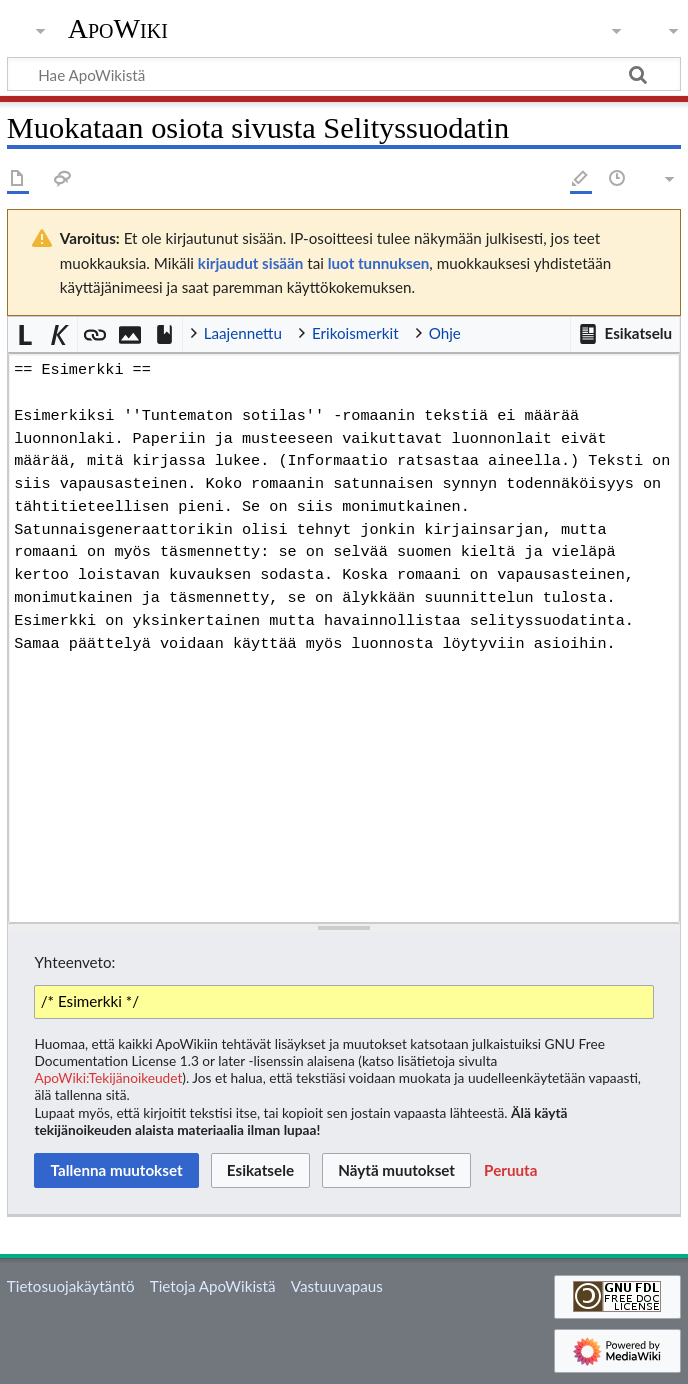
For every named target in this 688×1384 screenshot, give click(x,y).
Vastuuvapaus (337, 1286)
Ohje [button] (445, 333)
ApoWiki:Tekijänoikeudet (108, 1077)
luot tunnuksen (379, 263)
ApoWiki (118, 29)
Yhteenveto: (74, 962)
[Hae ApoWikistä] (344, 74)
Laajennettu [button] (243, 333)
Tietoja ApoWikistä (213, 1286)
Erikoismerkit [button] (355, 333)
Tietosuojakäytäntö (71, 1286)
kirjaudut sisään (250, 263)
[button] (625, 334)
